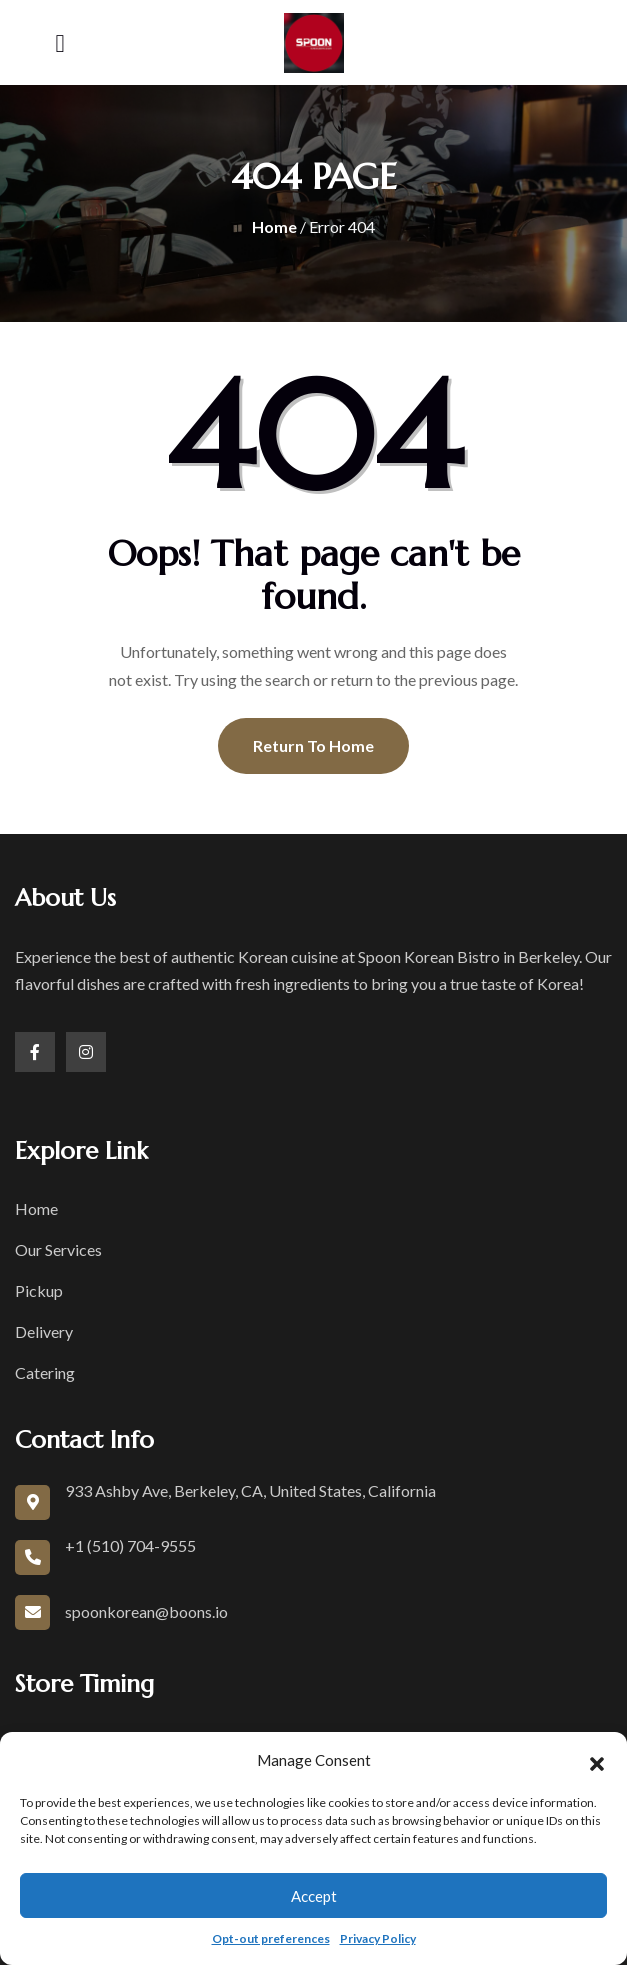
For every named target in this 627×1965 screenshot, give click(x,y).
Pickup (39, 1290)
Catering (45, 1372)
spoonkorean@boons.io (146, 1611)
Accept (314, 1896)
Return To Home (313, 745)
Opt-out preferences (271, 1938)
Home (274, 226)
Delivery (44, 1331)
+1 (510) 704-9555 (130, 1545)
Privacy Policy (378, 1938)
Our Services (58, 1249)
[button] (597, 1761)
